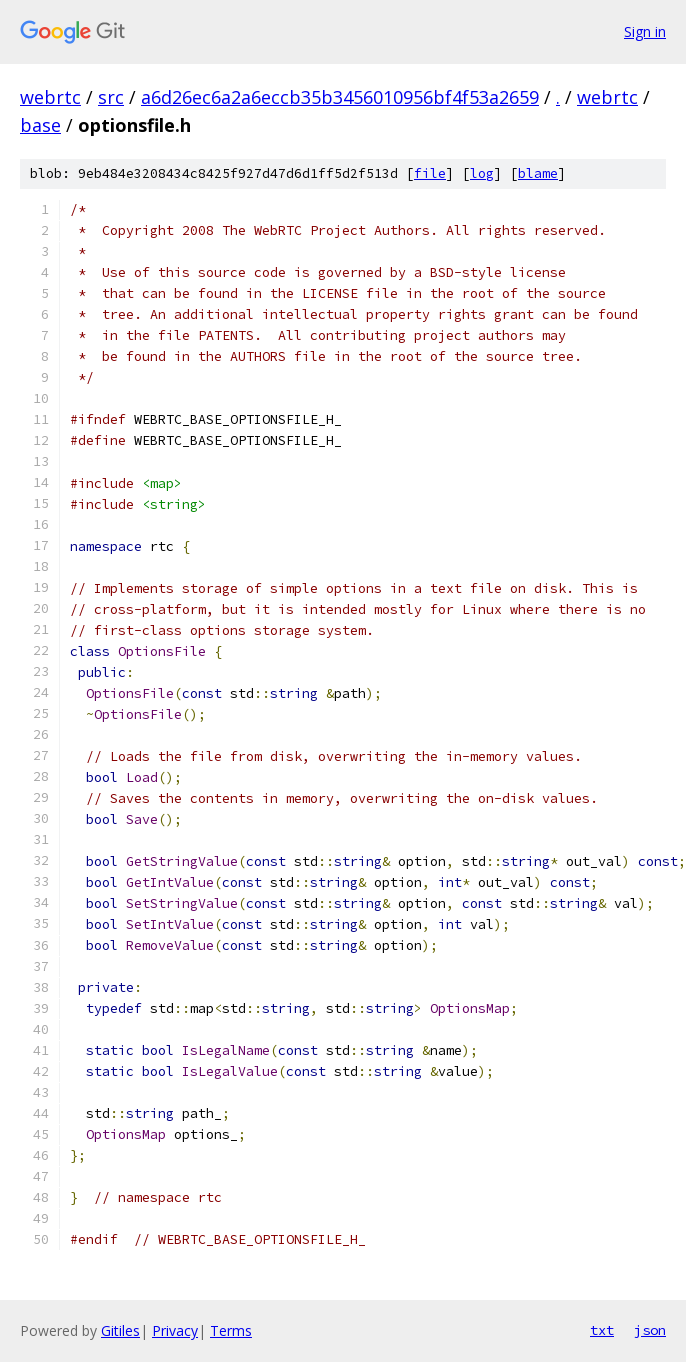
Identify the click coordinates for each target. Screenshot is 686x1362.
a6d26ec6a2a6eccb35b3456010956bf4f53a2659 (340, 97)
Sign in (645, 31)
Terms (231, 1330)
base (40, 125)
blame (538, 173)
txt (602, 1330)
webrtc (50, 97)
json (650, 1330)
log (482, 173)
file (430, 173)
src (111, 97)
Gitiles (120, 1330)
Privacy (175, 1330)
